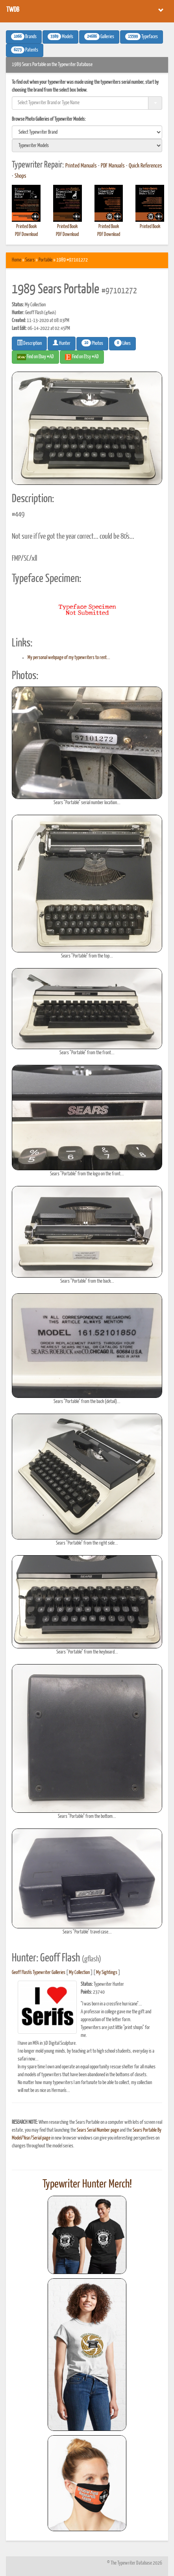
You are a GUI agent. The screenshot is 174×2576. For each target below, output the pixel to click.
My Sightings (106, 1972)
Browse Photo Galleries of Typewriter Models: (49, 119)
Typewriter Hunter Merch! (87, 2184)
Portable (45, 260)
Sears (30, 260)
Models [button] (60, 36)
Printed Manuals (81, 166)
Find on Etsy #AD (82, 357)
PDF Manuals (113, 166)
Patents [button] (24, 49)
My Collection (79, 1972)
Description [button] (29, 343)
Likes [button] (122, 342)
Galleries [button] (99, 36)
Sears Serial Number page (98, 2130)
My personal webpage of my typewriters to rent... (69, 657)
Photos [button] (92, 342)
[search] (87, 132)
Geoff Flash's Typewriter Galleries (38, 1972)
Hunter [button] (61, 343)
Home (16, 260)
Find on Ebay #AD (35, 357)
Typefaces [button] (141, 36)
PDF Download (26, 234)
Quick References (145, 166)
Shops (20, 176)
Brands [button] (24, 36)
